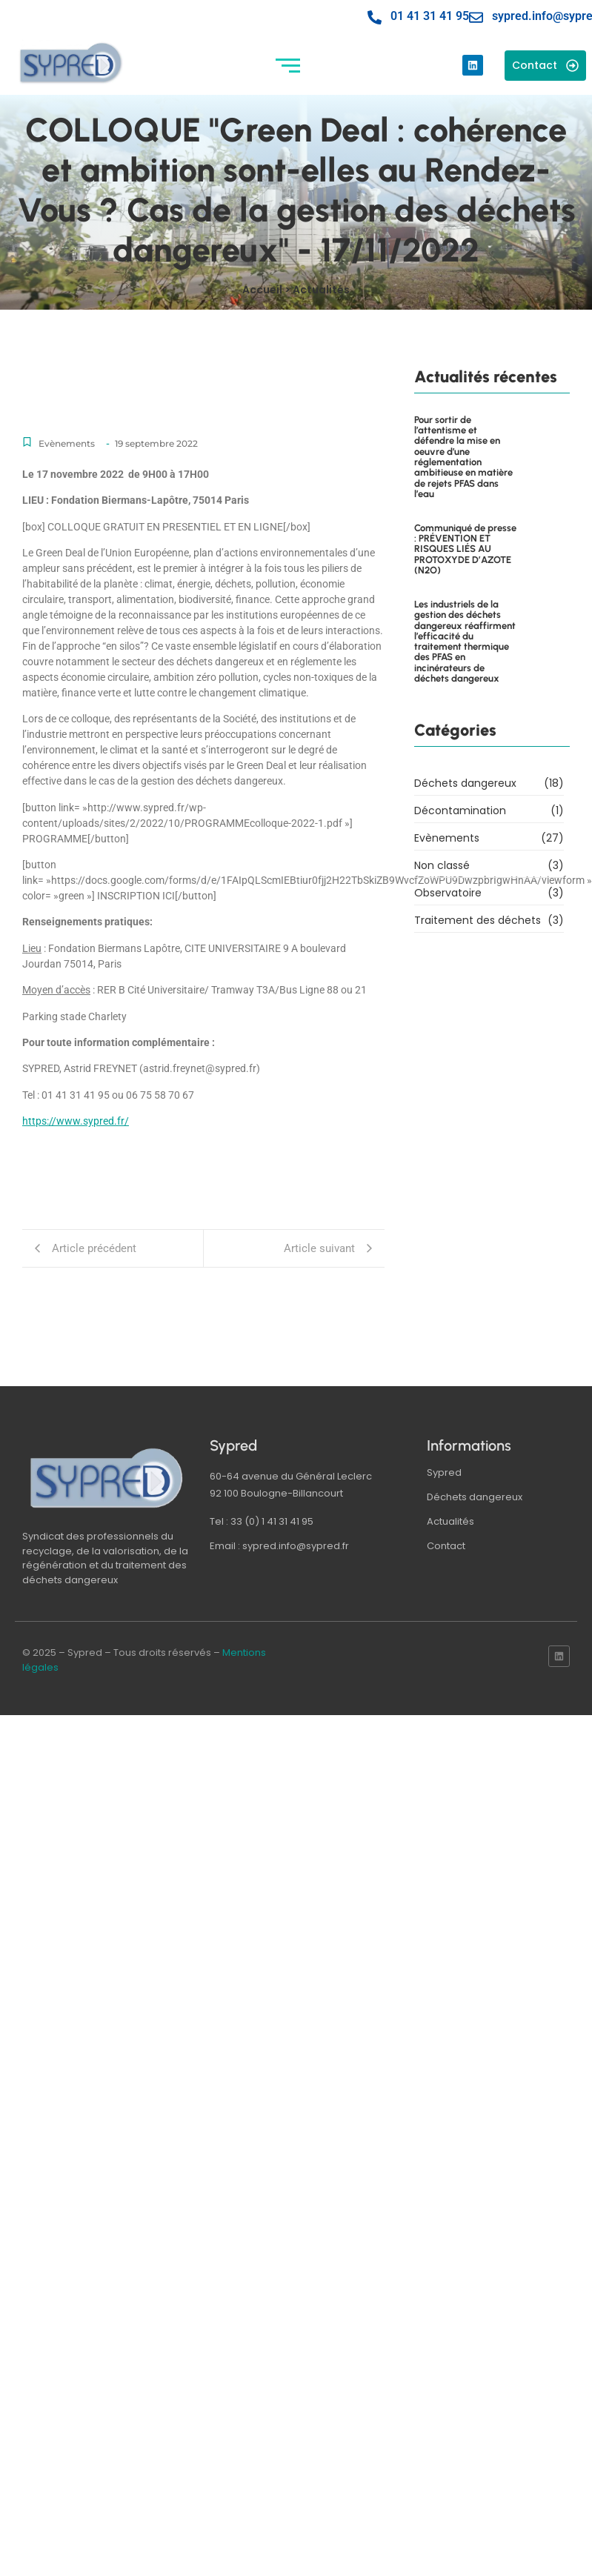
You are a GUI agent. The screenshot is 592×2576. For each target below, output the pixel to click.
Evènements (67, 443)
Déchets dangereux (474, 1497)
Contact (446, 1546)
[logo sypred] (106, 1478)
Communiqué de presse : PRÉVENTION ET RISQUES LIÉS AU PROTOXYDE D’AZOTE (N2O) (465, 515)
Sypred (444, 1472)
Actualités (450, 1521)
